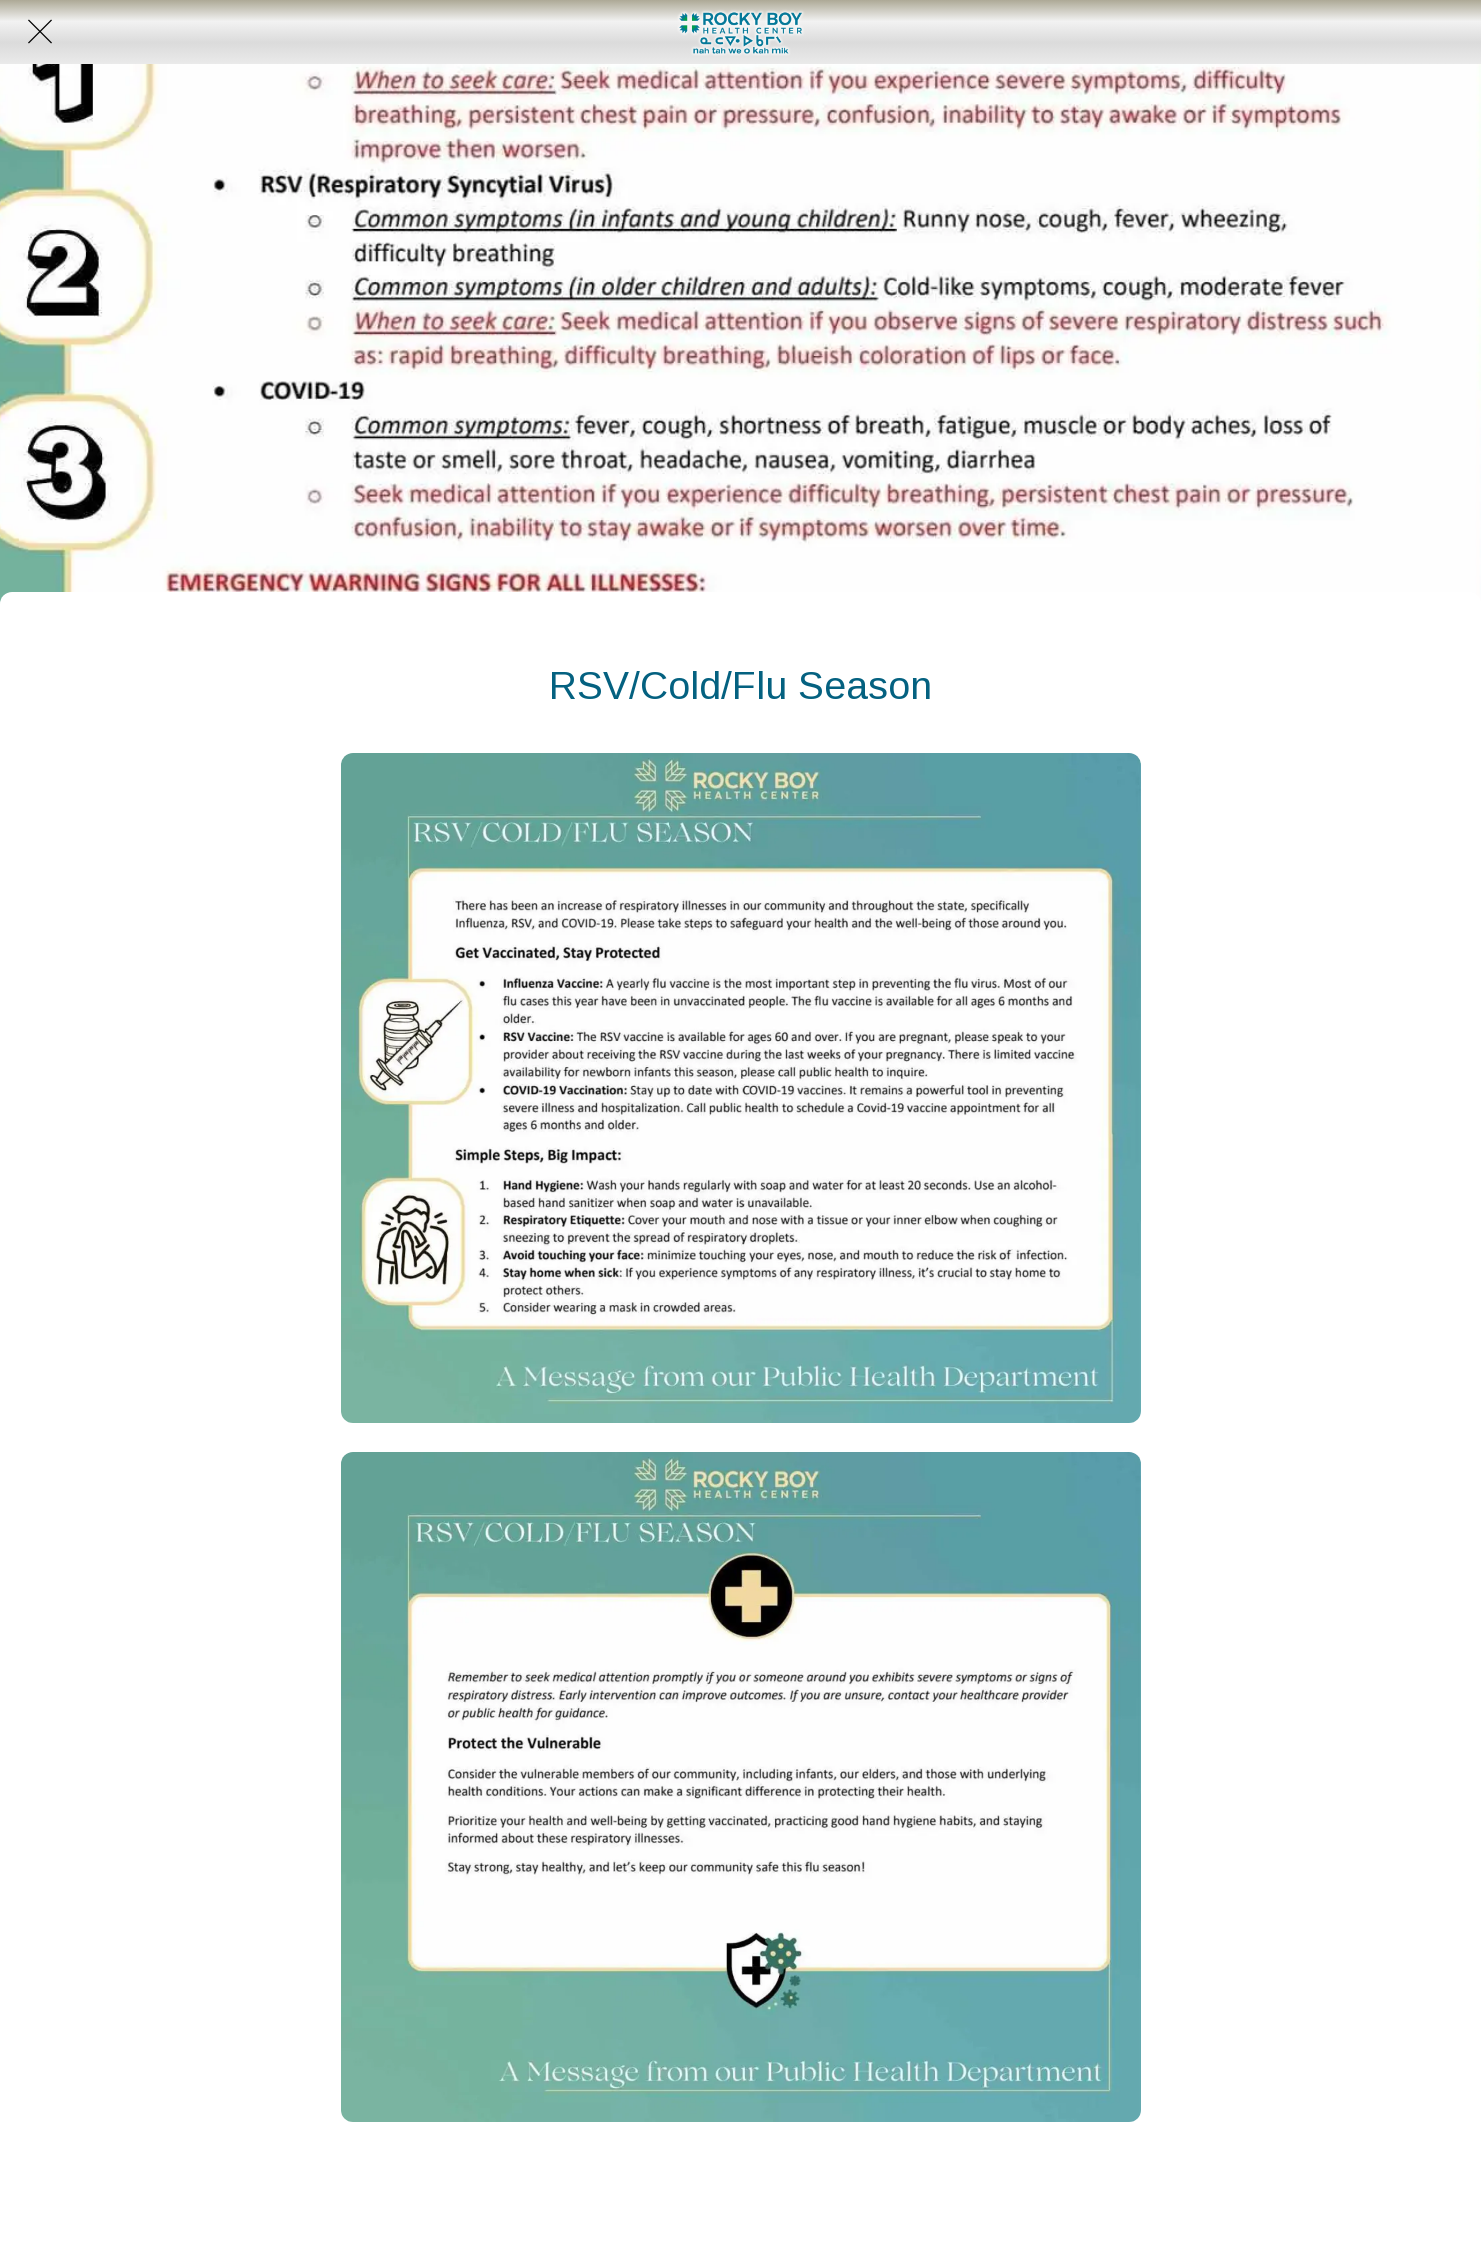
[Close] (40, 32)
